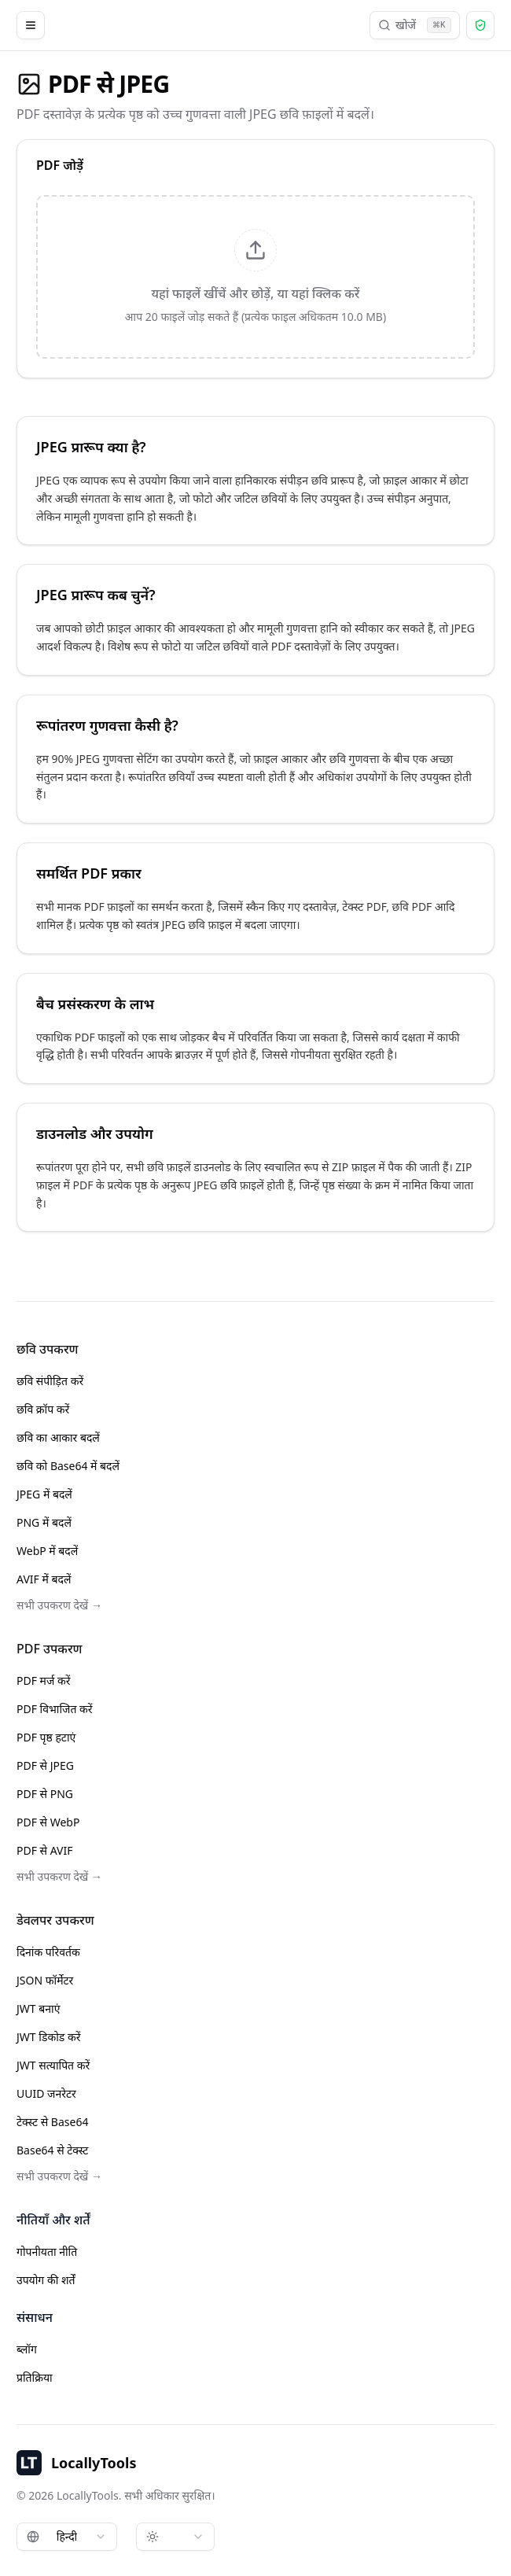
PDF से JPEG (45, 1765)
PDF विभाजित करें (55, 1708)
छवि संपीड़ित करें (50, 1380)
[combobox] (67, 2537)
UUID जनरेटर (46, 2093)
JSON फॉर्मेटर (45, 1980)
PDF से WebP (48, 1822)
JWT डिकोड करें (48, 2036)
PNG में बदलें (44, 1522)
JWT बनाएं (38, 2008)
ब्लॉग (27, 2349)
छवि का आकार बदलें (58, 1437)
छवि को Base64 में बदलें (68, 1465)
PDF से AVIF (45, 1850)
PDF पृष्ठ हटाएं (46, 1737)
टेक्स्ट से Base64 (52, 2121)
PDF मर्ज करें (43, 1680)
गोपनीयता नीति (47, 2251)
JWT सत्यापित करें (53, 2065)
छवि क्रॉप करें (43, 1409)
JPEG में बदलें (44, 1494)
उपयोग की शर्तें (46, 2279)
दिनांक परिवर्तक (48, 1951)
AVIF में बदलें (44, 1579)
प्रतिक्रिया (35, 2377)
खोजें (414, 25)
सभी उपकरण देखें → (59, 1605)
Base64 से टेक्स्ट (52, 2150)
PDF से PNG (45, 1793)
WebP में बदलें (47, 1550)
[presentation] (255, 277)
